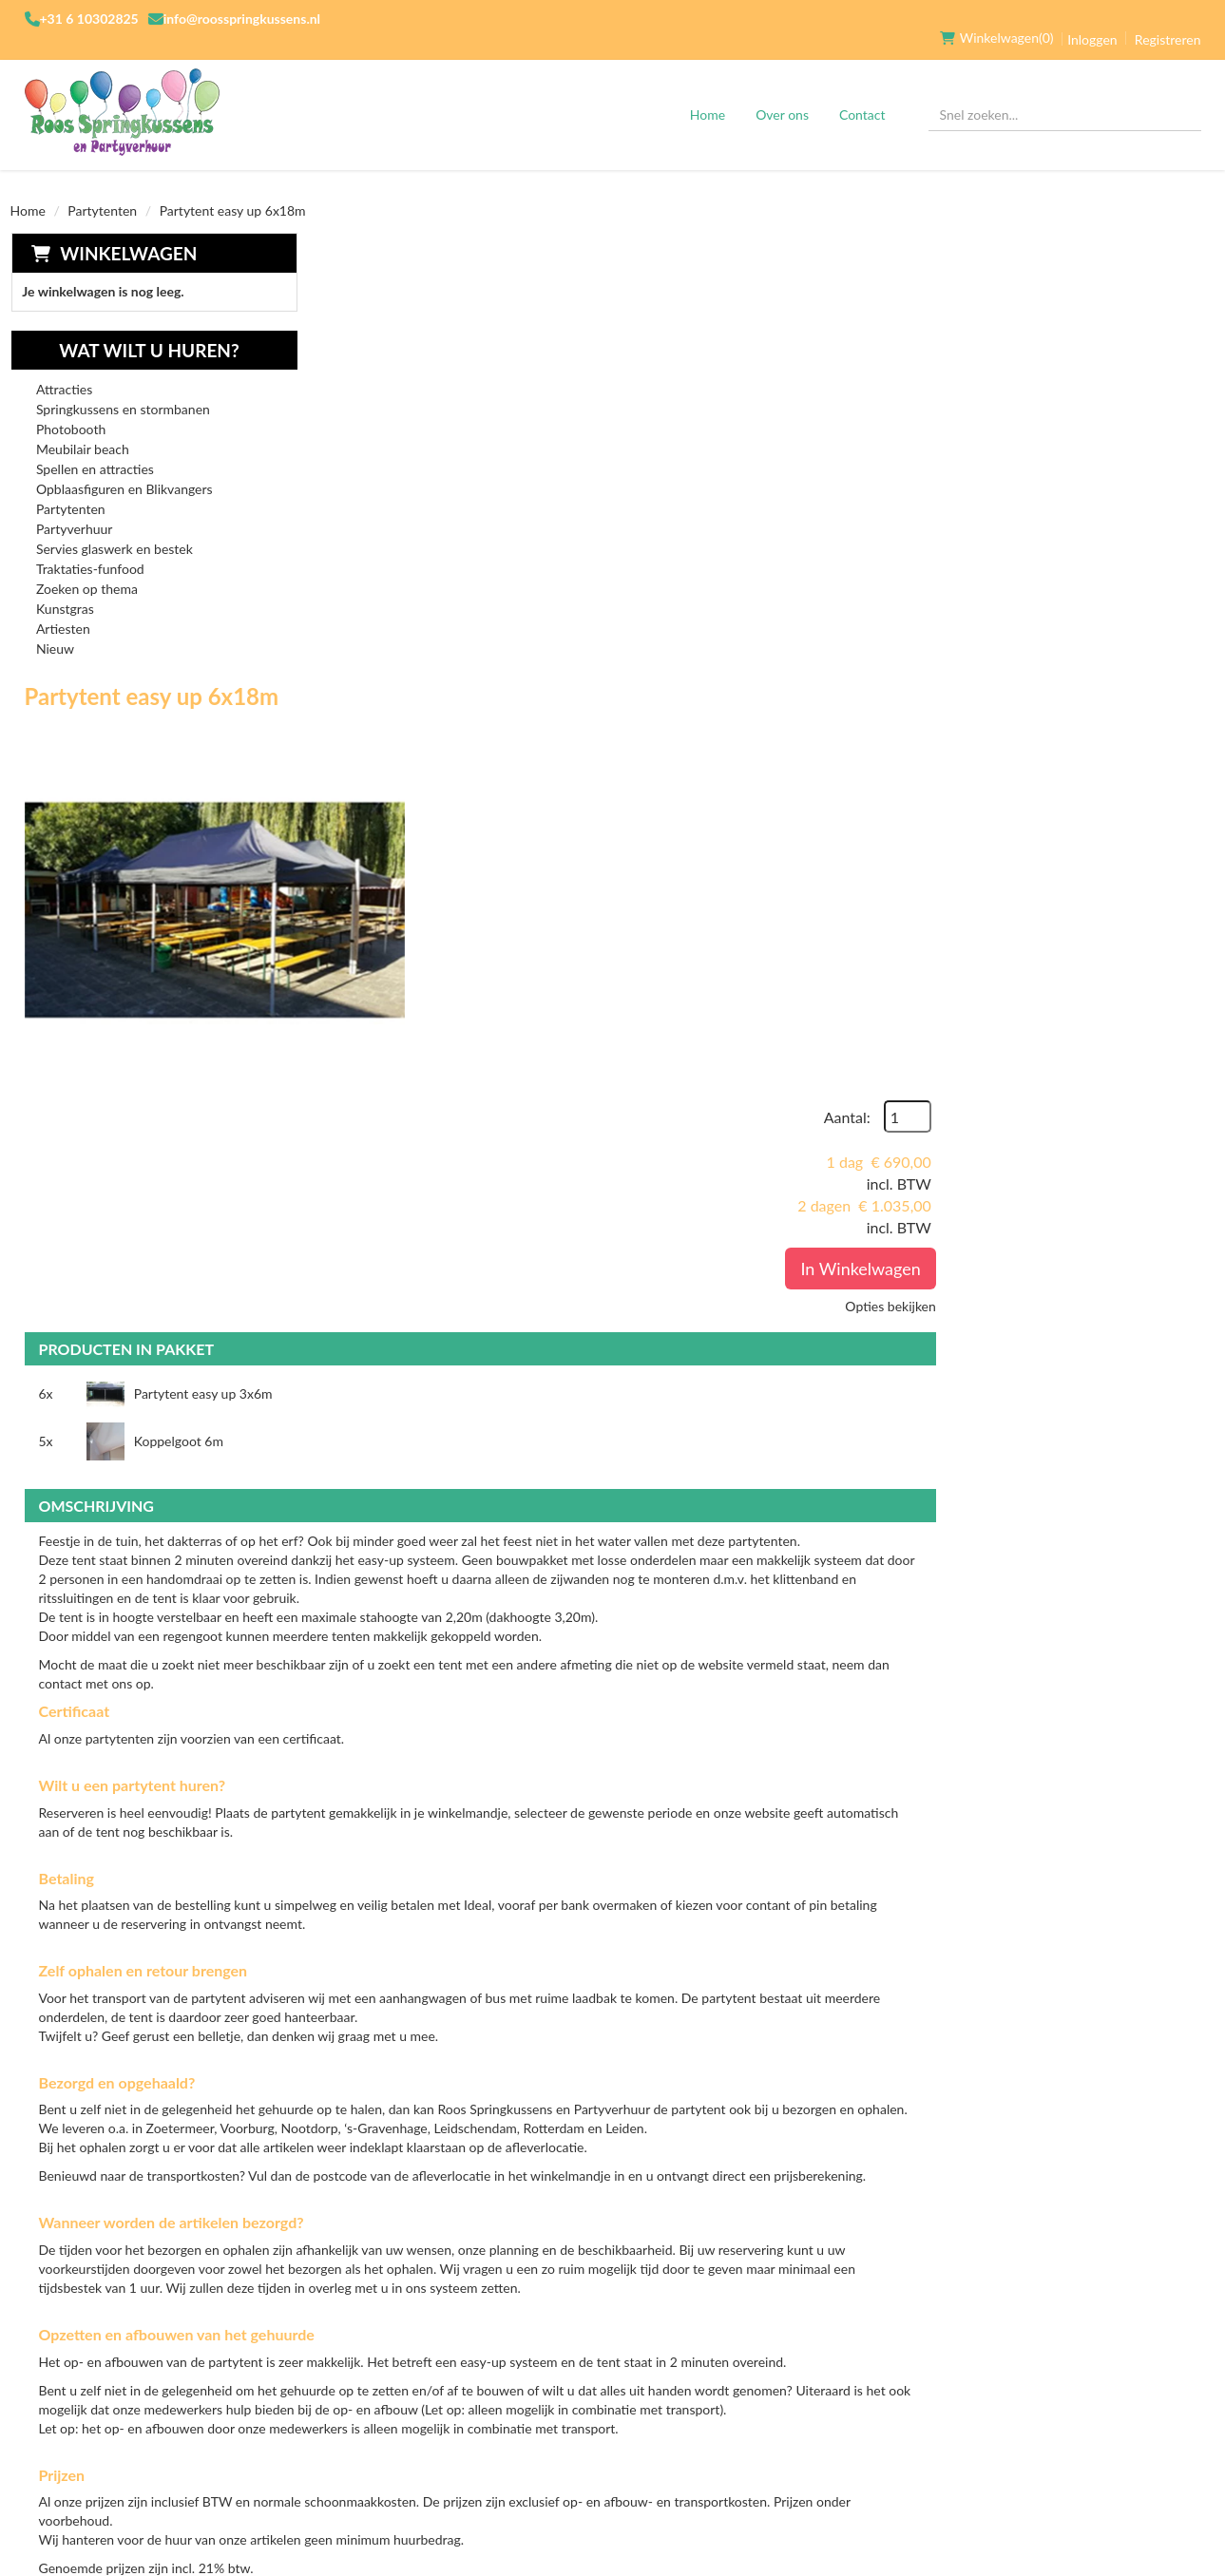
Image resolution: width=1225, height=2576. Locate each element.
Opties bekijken (1155, 462)
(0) (997, 19)
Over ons (782, 95)
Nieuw (54, 630)
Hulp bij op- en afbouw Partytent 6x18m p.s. (719, 2099)
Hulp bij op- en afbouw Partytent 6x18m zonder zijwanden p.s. (732, 1948)
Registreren (1168, 20)
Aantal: (1111, 273)
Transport (563, 2360)
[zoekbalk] (1064, 96)
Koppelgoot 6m (905, 717)
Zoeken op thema (86, 571)
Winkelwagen (127, 234)
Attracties (63, 371)
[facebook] (943, 2337)
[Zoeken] (1178, 96)
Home (707, 95)
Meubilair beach (81, 431)
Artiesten (62, 610)
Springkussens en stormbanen (122, 391)
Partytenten (102, 191)
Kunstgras (64, 590)
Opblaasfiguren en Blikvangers (123, 471)
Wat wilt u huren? (134, 332)
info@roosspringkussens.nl (241, 18)
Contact (862, 95)
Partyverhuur (73, 511)
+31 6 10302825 (89, 18)
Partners (357, 2360)
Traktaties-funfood (89, 551)
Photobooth (70, 411)
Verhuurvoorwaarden (405, 2392)
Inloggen (1092, 20)
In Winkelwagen (1125, 424)
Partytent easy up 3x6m (493, 717)
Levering (555, 2328)
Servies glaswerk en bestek (113, 531)
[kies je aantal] (1177, 2001)
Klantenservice (780, 2328)
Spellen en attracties (94, 451)
